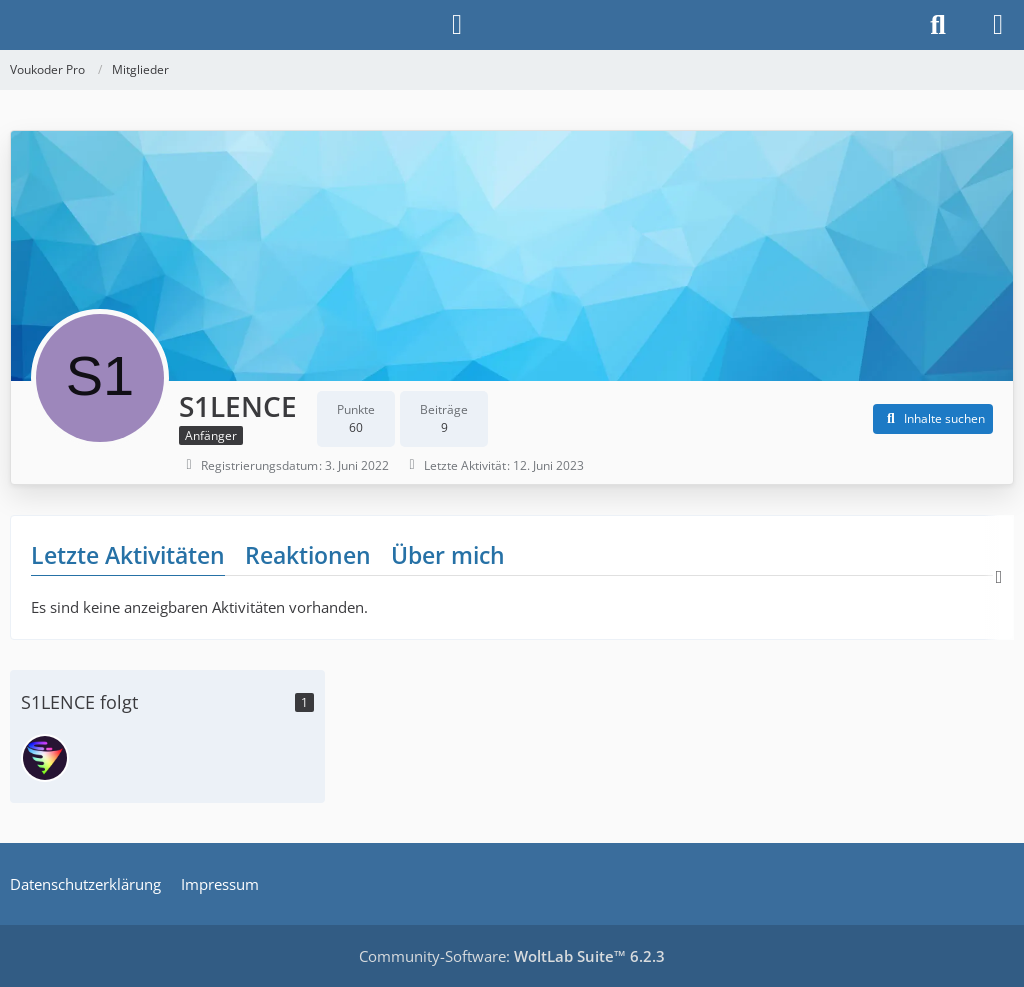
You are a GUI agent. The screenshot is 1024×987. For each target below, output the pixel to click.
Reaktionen (308, 555)
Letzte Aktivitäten (128, 555)
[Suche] (938, 25)
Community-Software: (512, 956)
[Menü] (998, 25)
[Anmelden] (457, 25)
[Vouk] (45, 758)
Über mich (448, 555)
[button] (933, 419)
